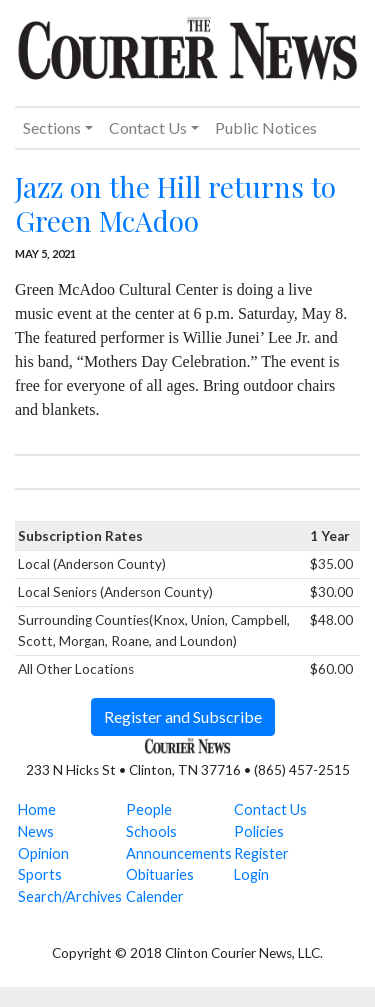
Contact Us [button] (148, 127)
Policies (259, 831)
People (149, 809)
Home (37, 809)
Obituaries (160, 874)
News (36, 831)
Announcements (179, 853)
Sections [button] (52, 127)
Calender (155, 896)
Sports (40, 874)
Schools (151, 831)
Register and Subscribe (183, 716)
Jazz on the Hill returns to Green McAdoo (175, 203)
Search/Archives (70, 896)
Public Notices (266, 127)
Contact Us (270, 809)
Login (251, 874)
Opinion (43, 853)
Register (261, 853)
